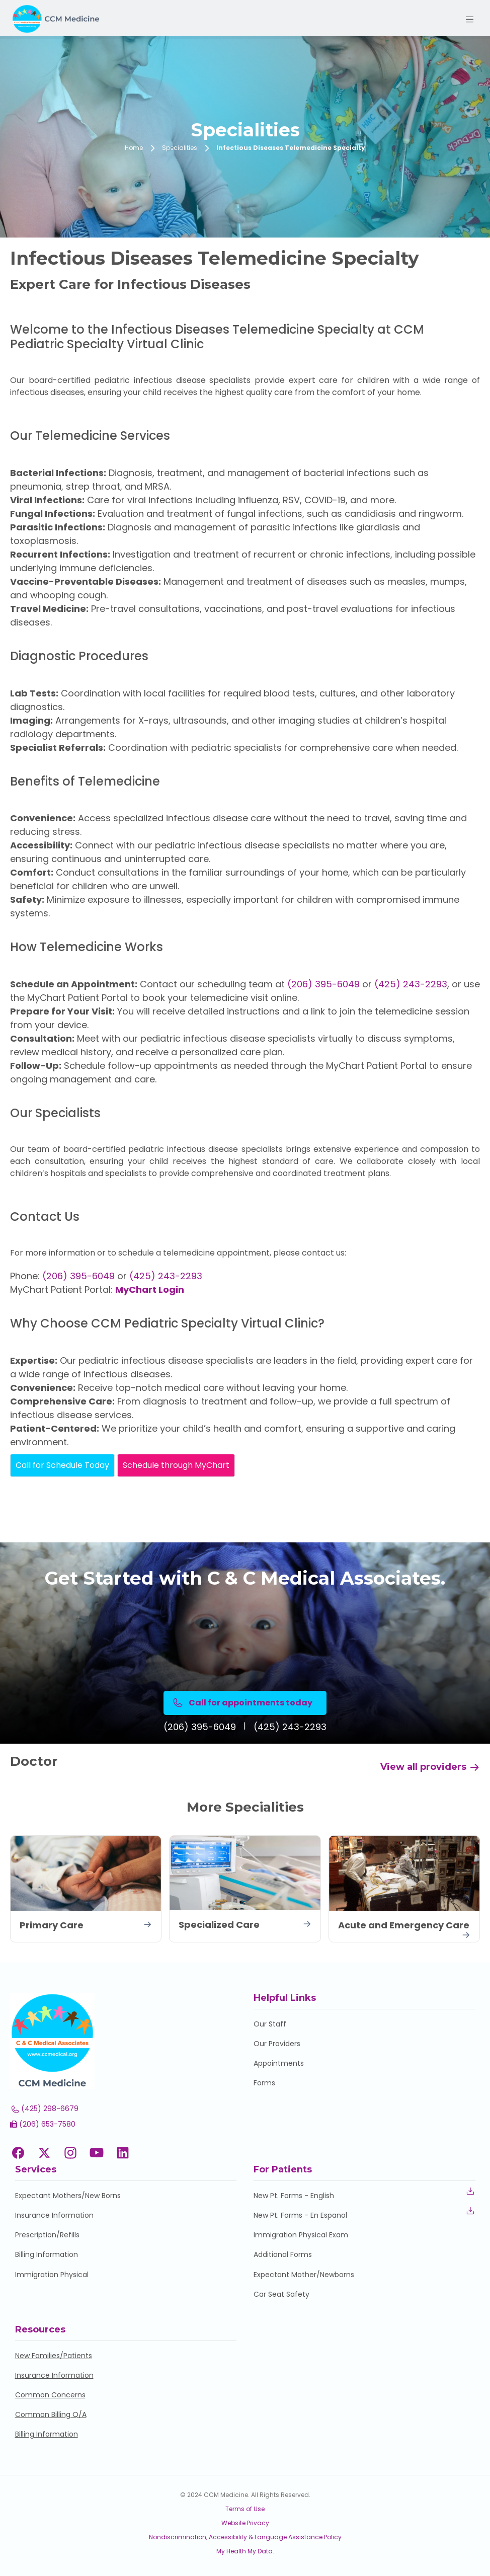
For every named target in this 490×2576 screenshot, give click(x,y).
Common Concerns (50, 2395)
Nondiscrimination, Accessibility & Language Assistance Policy (245, 2537)
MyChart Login (149, 1289)
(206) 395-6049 (323, 984)
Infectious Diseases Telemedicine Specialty (290, 147)
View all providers (430, 1767)
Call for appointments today (242, 1703)
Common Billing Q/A (51, 2414)
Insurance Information (54, 2215)
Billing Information (46, 2254)
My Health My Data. (245, 2551)
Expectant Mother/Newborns (304, 2275)
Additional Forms (283, 2254)
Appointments (279, 2063)
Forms (264, 2083)
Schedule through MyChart (176, 1465)
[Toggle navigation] (469, 20)
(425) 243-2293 (410, 984)
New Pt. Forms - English (294, 2196)
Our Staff (270, 2024)
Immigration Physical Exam (301, 2235)
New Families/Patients (53, 2356)
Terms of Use (245, 2509)
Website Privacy (245, 2523)
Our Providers (277, 2044)
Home (134, 147)
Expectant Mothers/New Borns (68, 2196)
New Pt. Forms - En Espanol (300, 2215)
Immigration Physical (52, 2275)
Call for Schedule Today (62, 1465)
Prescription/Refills (47, 2235)
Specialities (179, 147)
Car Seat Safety (281, 2294)
